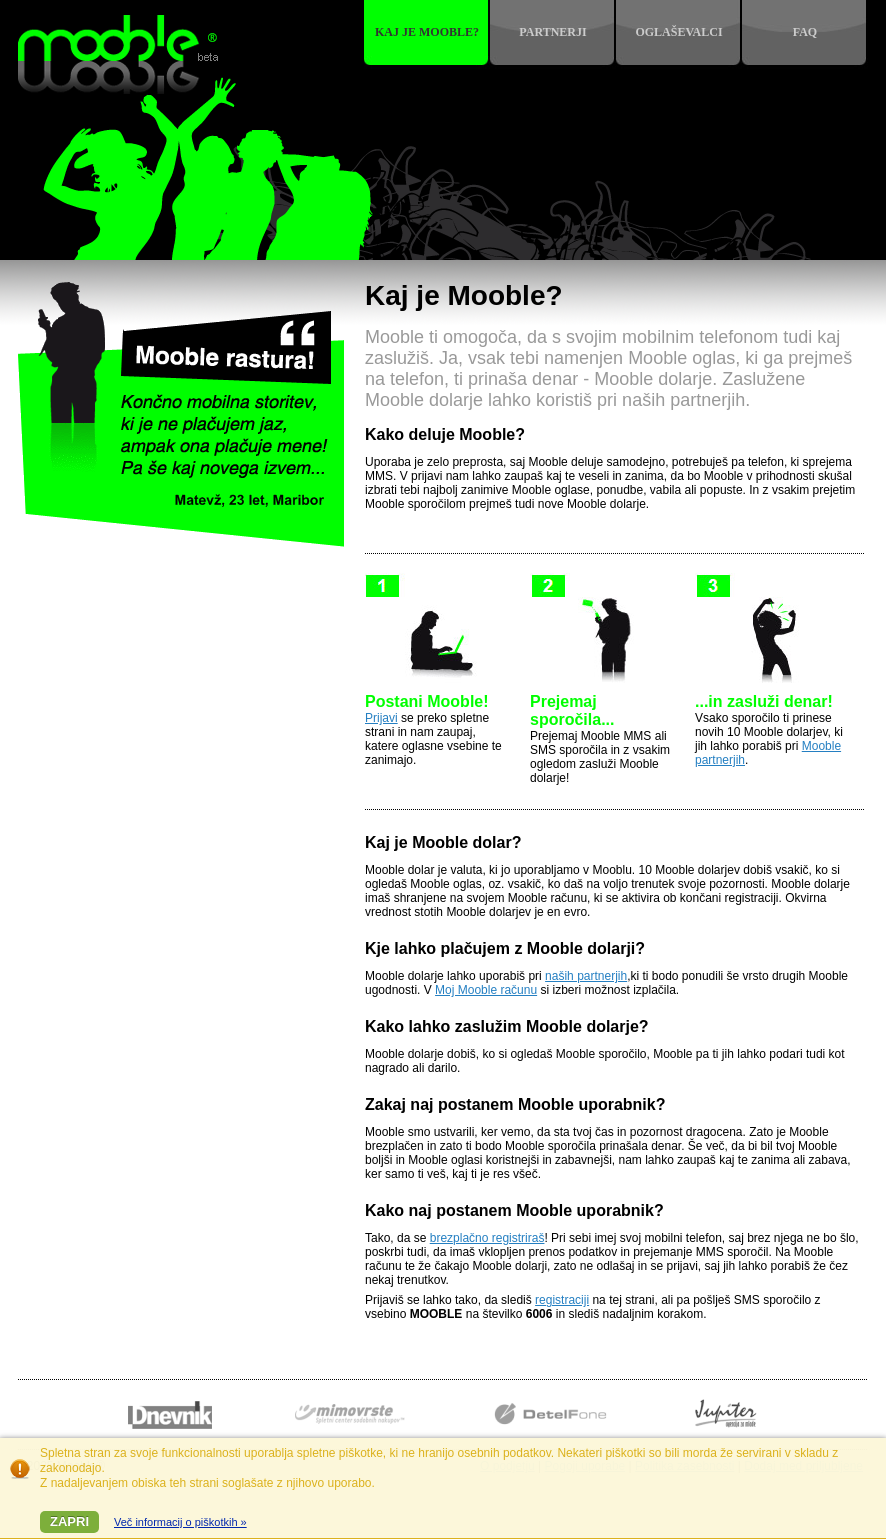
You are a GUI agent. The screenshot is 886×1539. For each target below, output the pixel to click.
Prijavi (381, 718)
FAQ (805, 32)
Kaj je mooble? (427, 32)
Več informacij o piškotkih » (180, 1522)
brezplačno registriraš (487, 1238)
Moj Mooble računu (486, 990)
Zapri (69, 1521)
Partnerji (552, 32)
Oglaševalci (678, 32)
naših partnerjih (586, 976)
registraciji (562, 1300)
